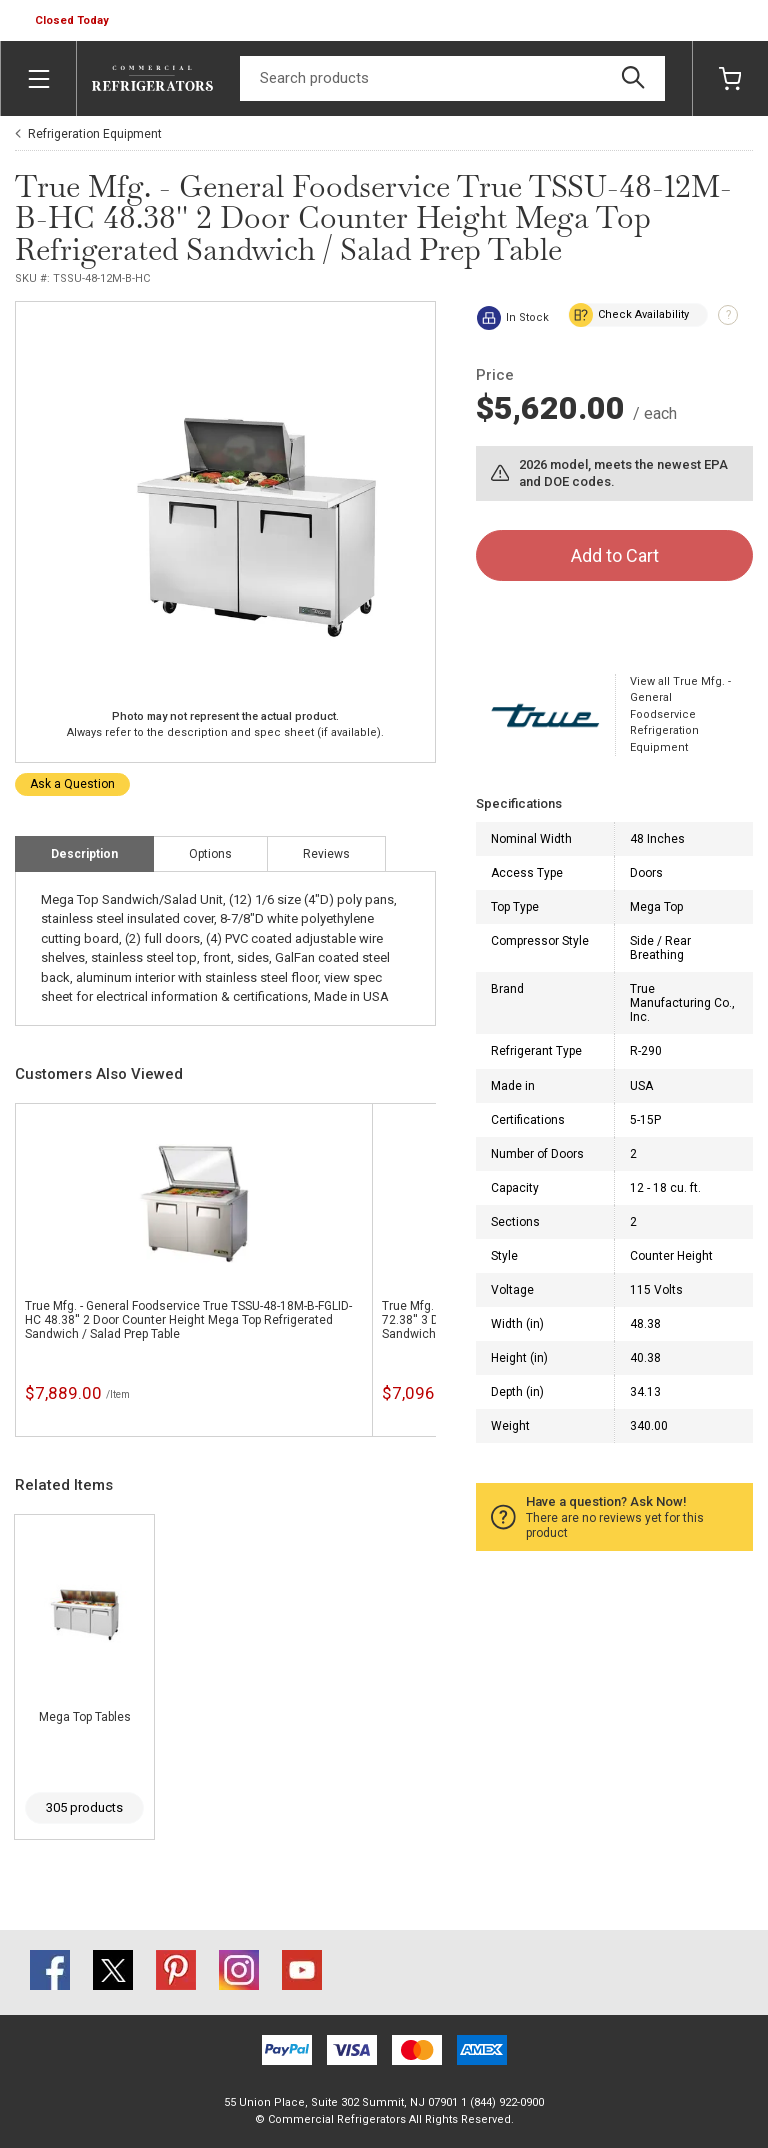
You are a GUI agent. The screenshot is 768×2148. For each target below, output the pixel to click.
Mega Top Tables (85, 1717)
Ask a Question (72, 784)
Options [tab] (210, 854)
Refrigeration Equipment (95, 134)
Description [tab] (84, 854)
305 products (84, 1807)
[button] (74, 21)
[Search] (452, 78)
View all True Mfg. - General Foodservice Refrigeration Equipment (680, 714)
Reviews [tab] (326, 854)
